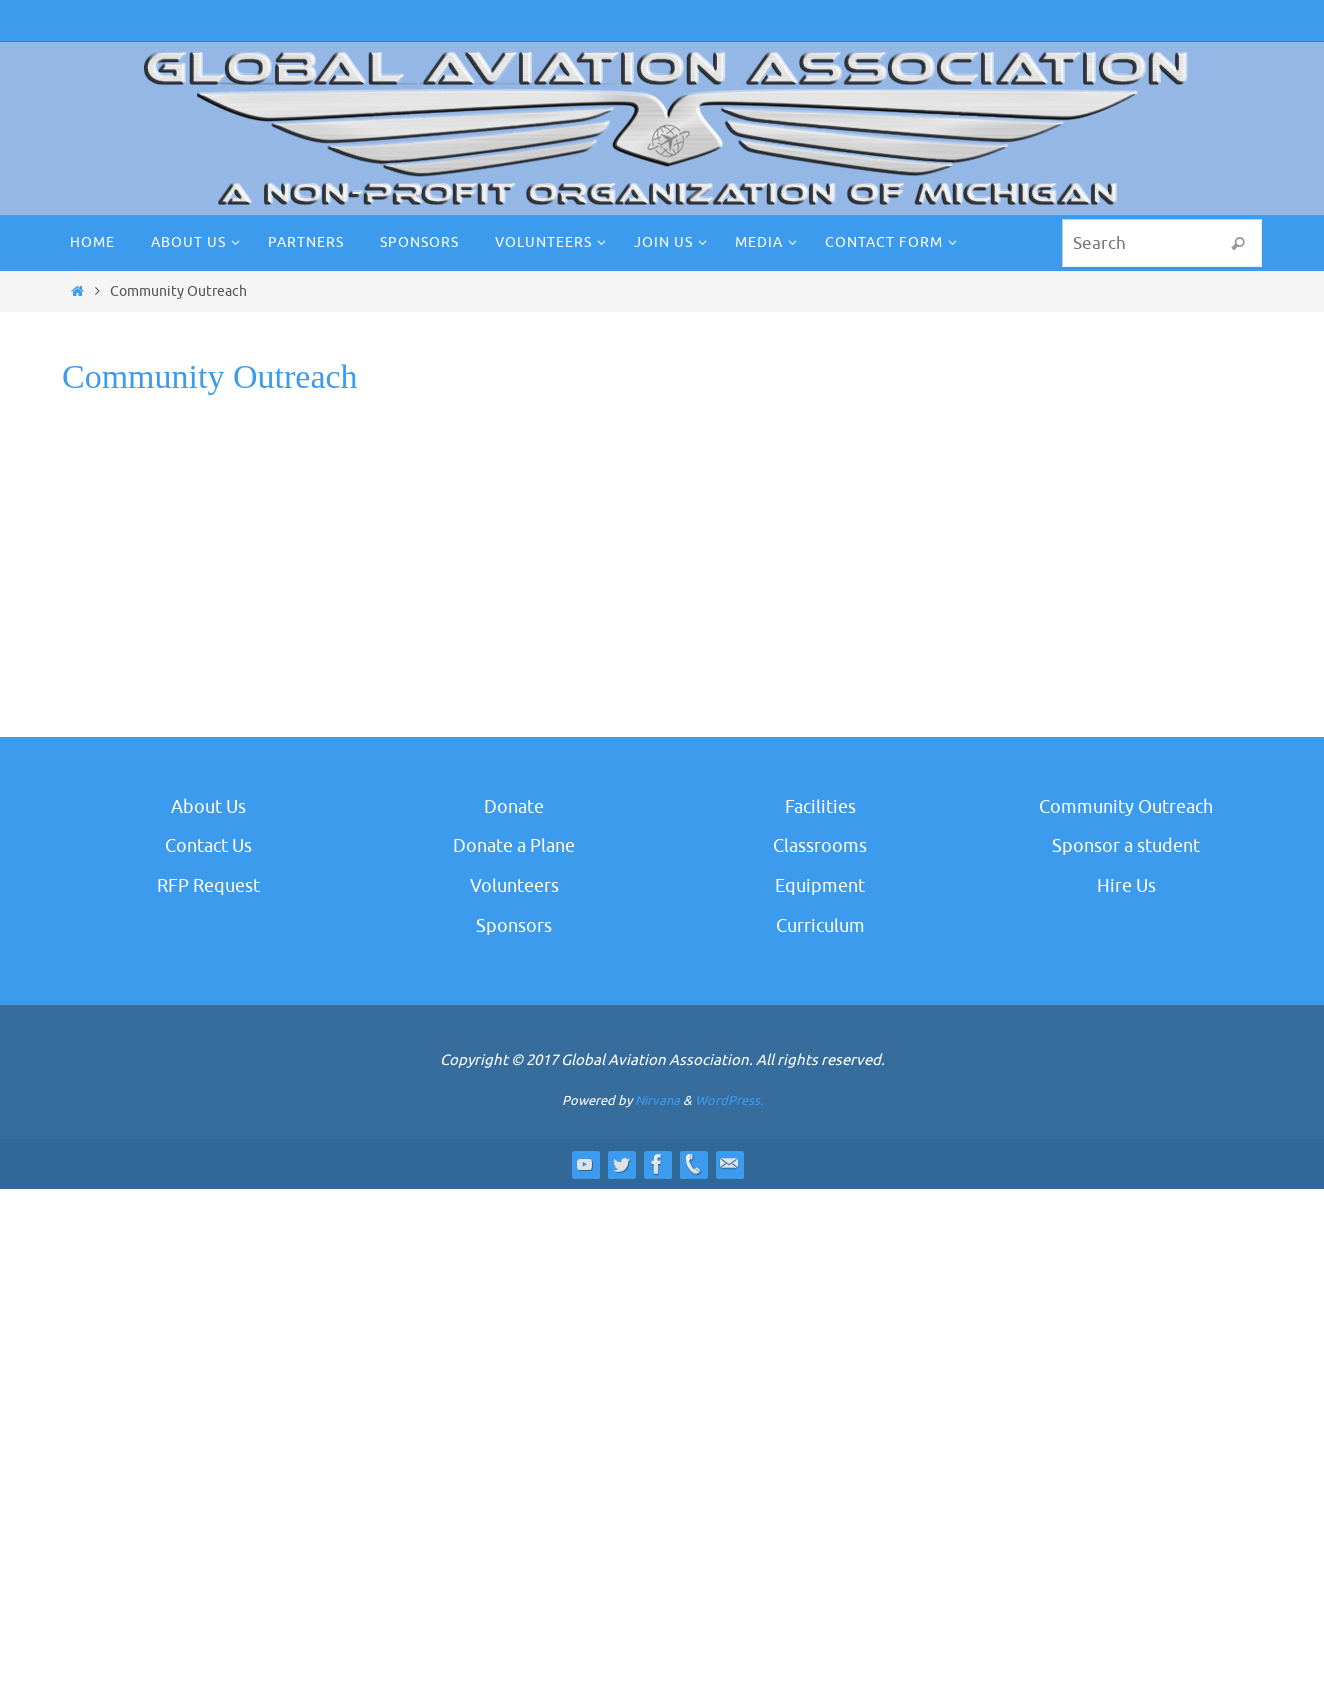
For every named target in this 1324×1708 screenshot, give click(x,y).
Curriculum (820, 926)
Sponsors (514, 926)
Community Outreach (1126, 807)
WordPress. (729, 1100)
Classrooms (820, 846)
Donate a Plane (514, 846)
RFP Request (208, 886)
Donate (514, 807)
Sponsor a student (1126, 846)
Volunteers (514, 886)
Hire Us (1126, 886)
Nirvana (657, 1100)
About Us (208, 807)
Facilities (820, 807)
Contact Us (208, 846)
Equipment (820, 886)
